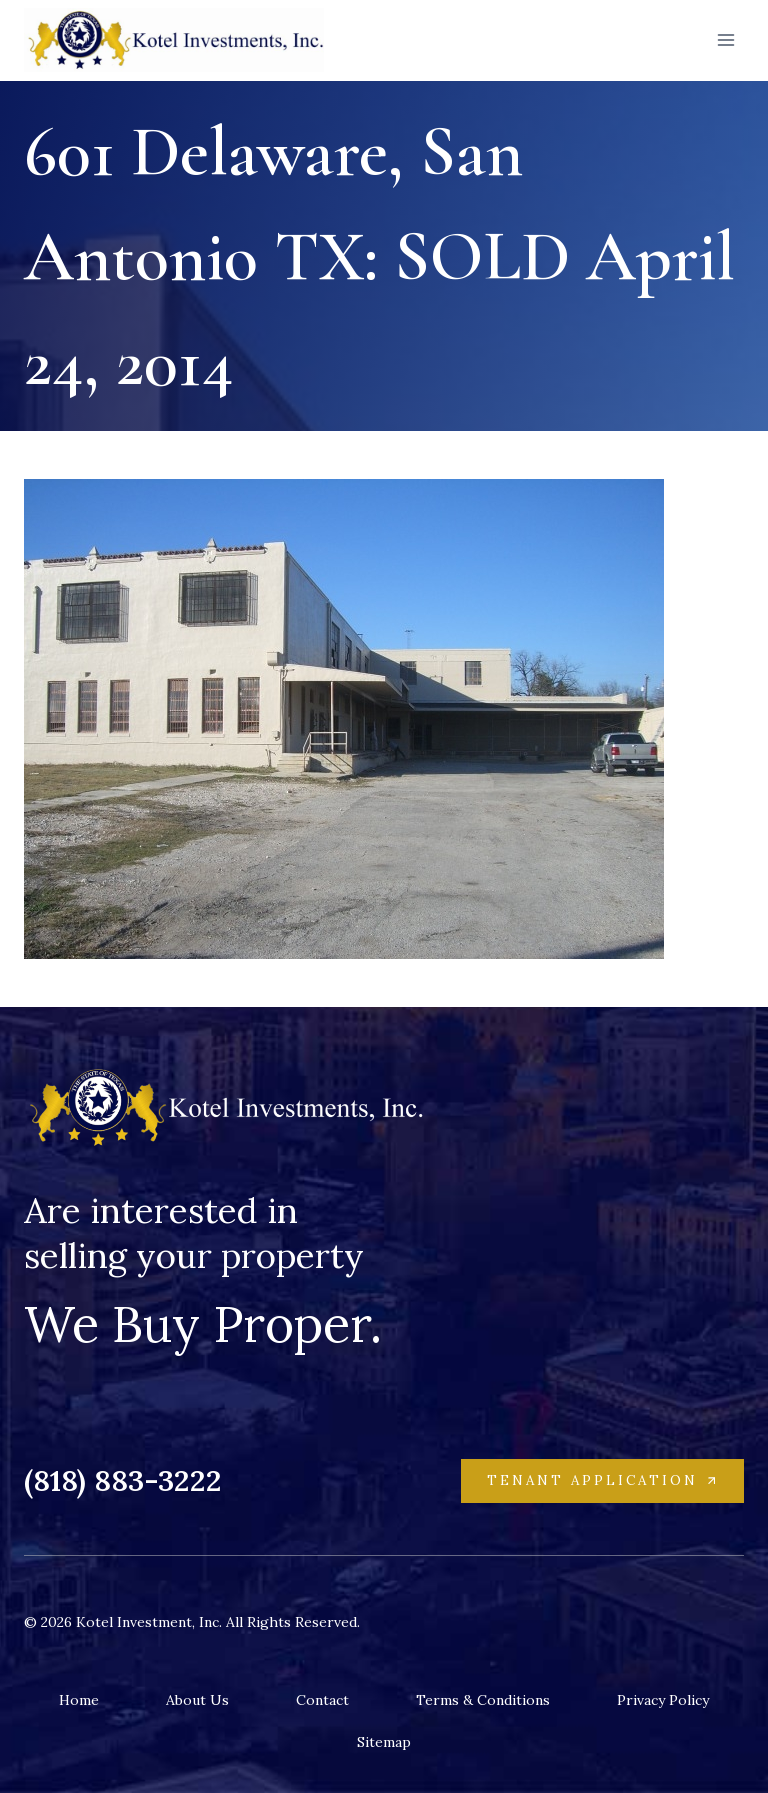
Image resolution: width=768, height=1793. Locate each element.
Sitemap (384, 1742)
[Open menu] (725, 39)
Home (79, 1700)
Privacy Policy (663, 1700)
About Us (197, 1700)
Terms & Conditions (483, 1700)
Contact (322, 1700)
